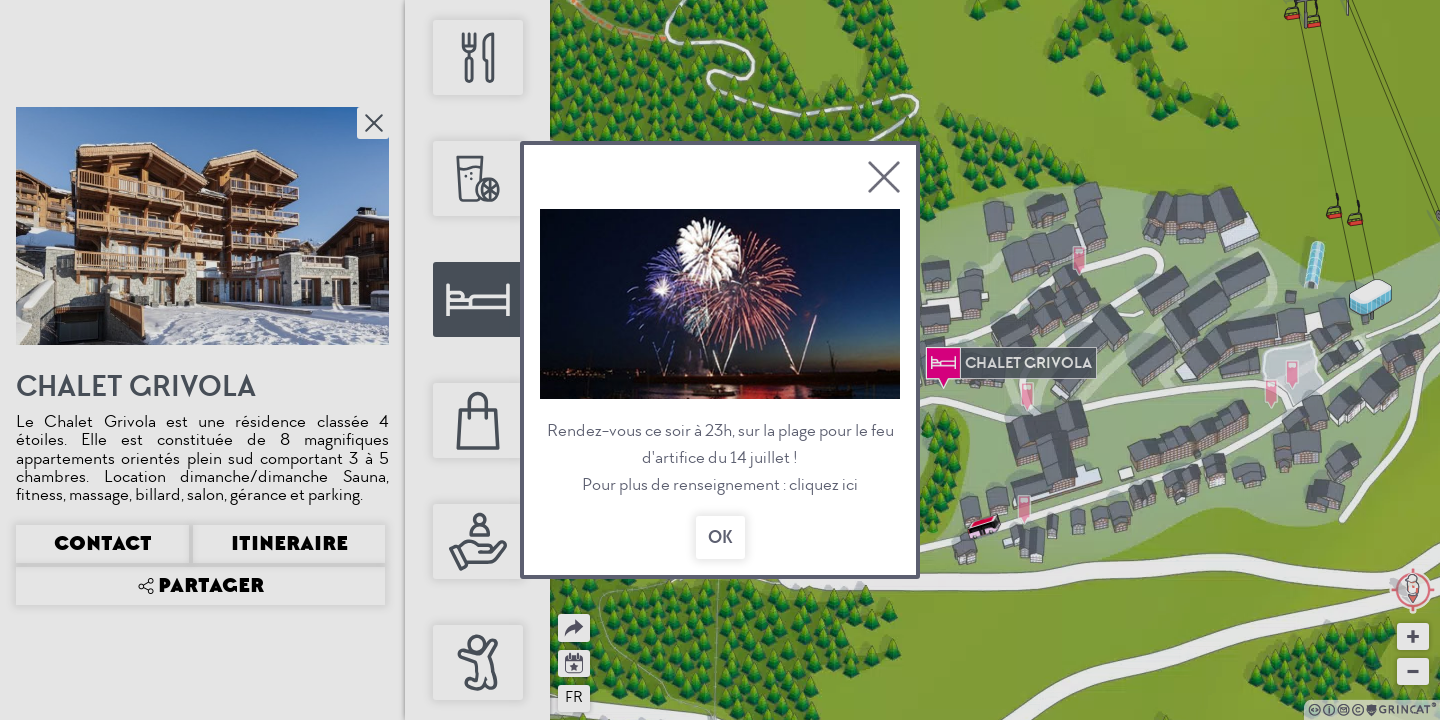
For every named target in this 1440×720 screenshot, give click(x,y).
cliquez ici (823, 484)
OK (720, 537)
